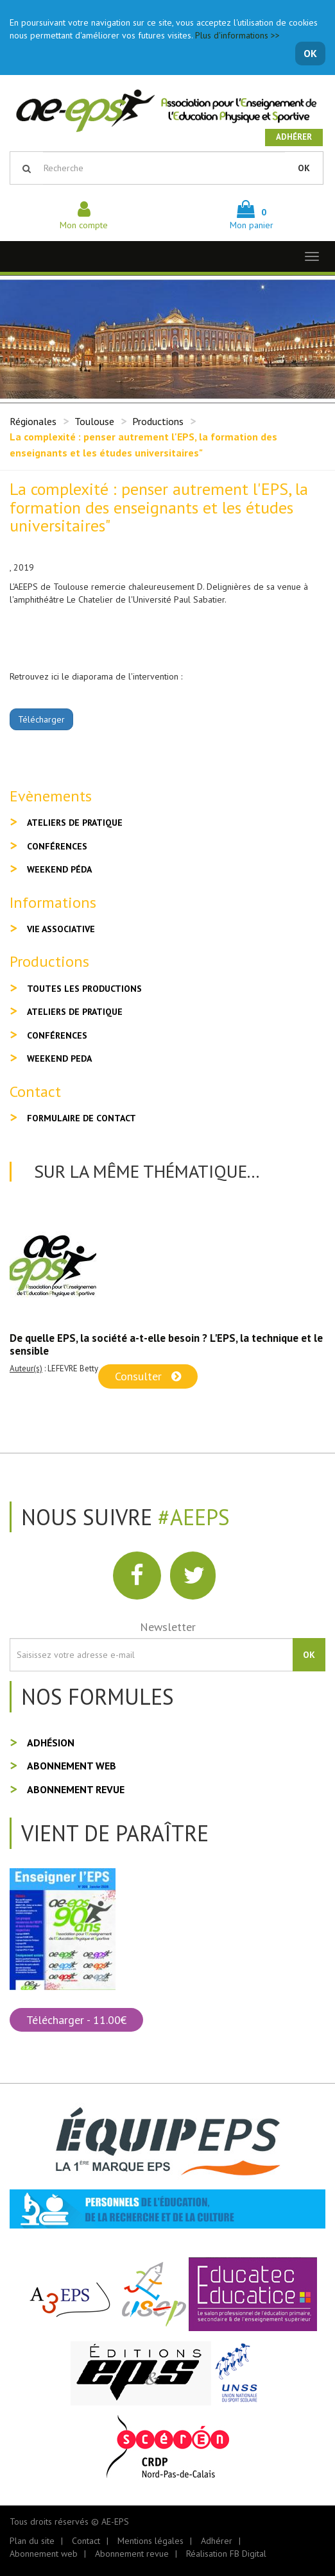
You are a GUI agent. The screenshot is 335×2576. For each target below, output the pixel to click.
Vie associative (61, 929)
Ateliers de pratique (75, 822)
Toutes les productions (84, 988)
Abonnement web (71, 1765)
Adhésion (50, 1742)
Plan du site (32, 2541)
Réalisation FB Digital (226, 2553)
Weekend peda (59, 1058)
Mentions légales (150, 2541)
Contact (86, 2541)
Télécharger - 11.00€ (76, 2019)
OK (310, 53)
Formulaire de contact (81, 1118)
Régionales (33, 421)
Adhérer (294, 136)
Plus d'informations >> (237, 35)
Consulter (148, 1376)
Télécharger (41, 719)
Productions (158, 421)
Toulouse (94, 421)
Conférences (57, 846)
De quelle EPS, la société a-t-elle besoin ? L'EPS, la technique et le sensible (166, 1344)
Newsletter (168, 1626)
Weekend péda (59, 869)
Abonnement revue (76, 1789)
